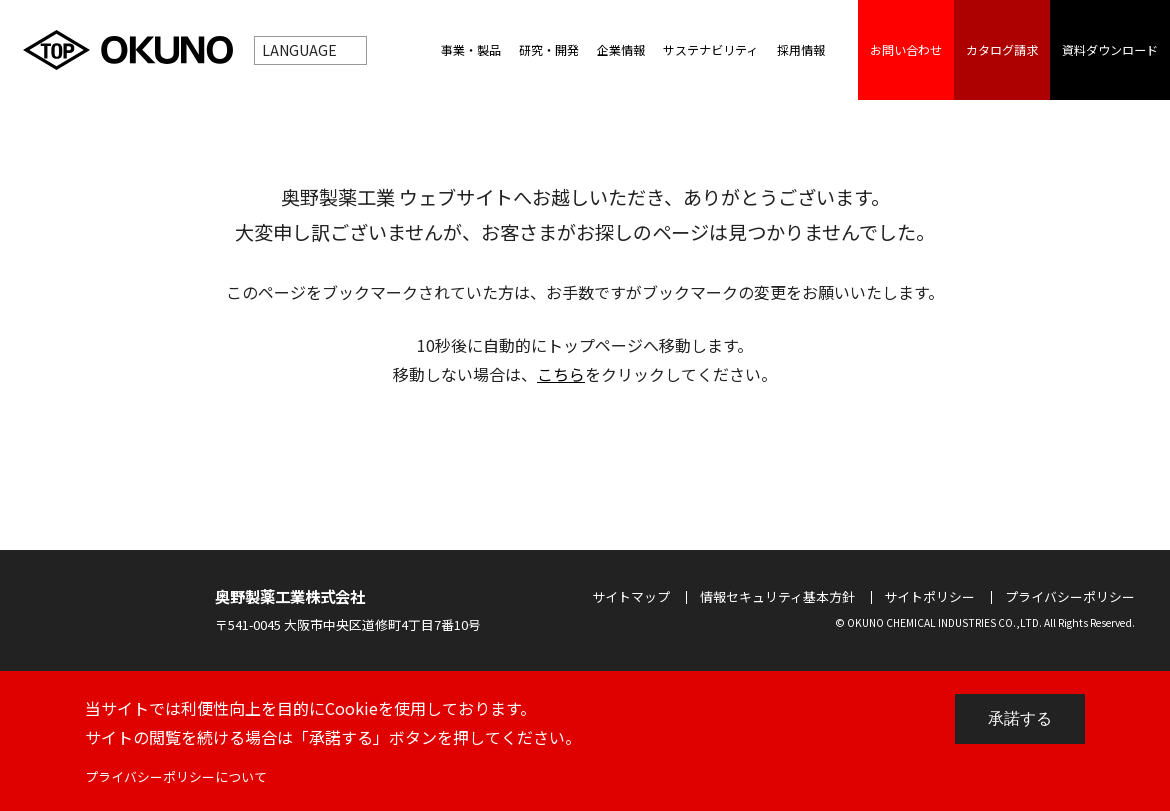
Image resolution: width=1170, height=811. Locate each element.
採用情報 (801, 49)
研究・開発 (549, 49)
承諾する (1020, 718)
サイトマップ (631, 596)
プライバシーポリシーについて (177, 776)
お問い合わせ (906, 49)
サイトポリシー (929, 596)
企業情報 (621, 49)
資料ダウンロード (1110, 49)
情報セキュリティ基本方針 (777, 596)
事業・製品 (471, 49)
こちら (561, 374)
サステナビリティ (710, 49)
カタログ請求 (1002, 49)
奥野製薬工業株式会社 (290, 596)
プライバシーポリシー (1070, 596)
